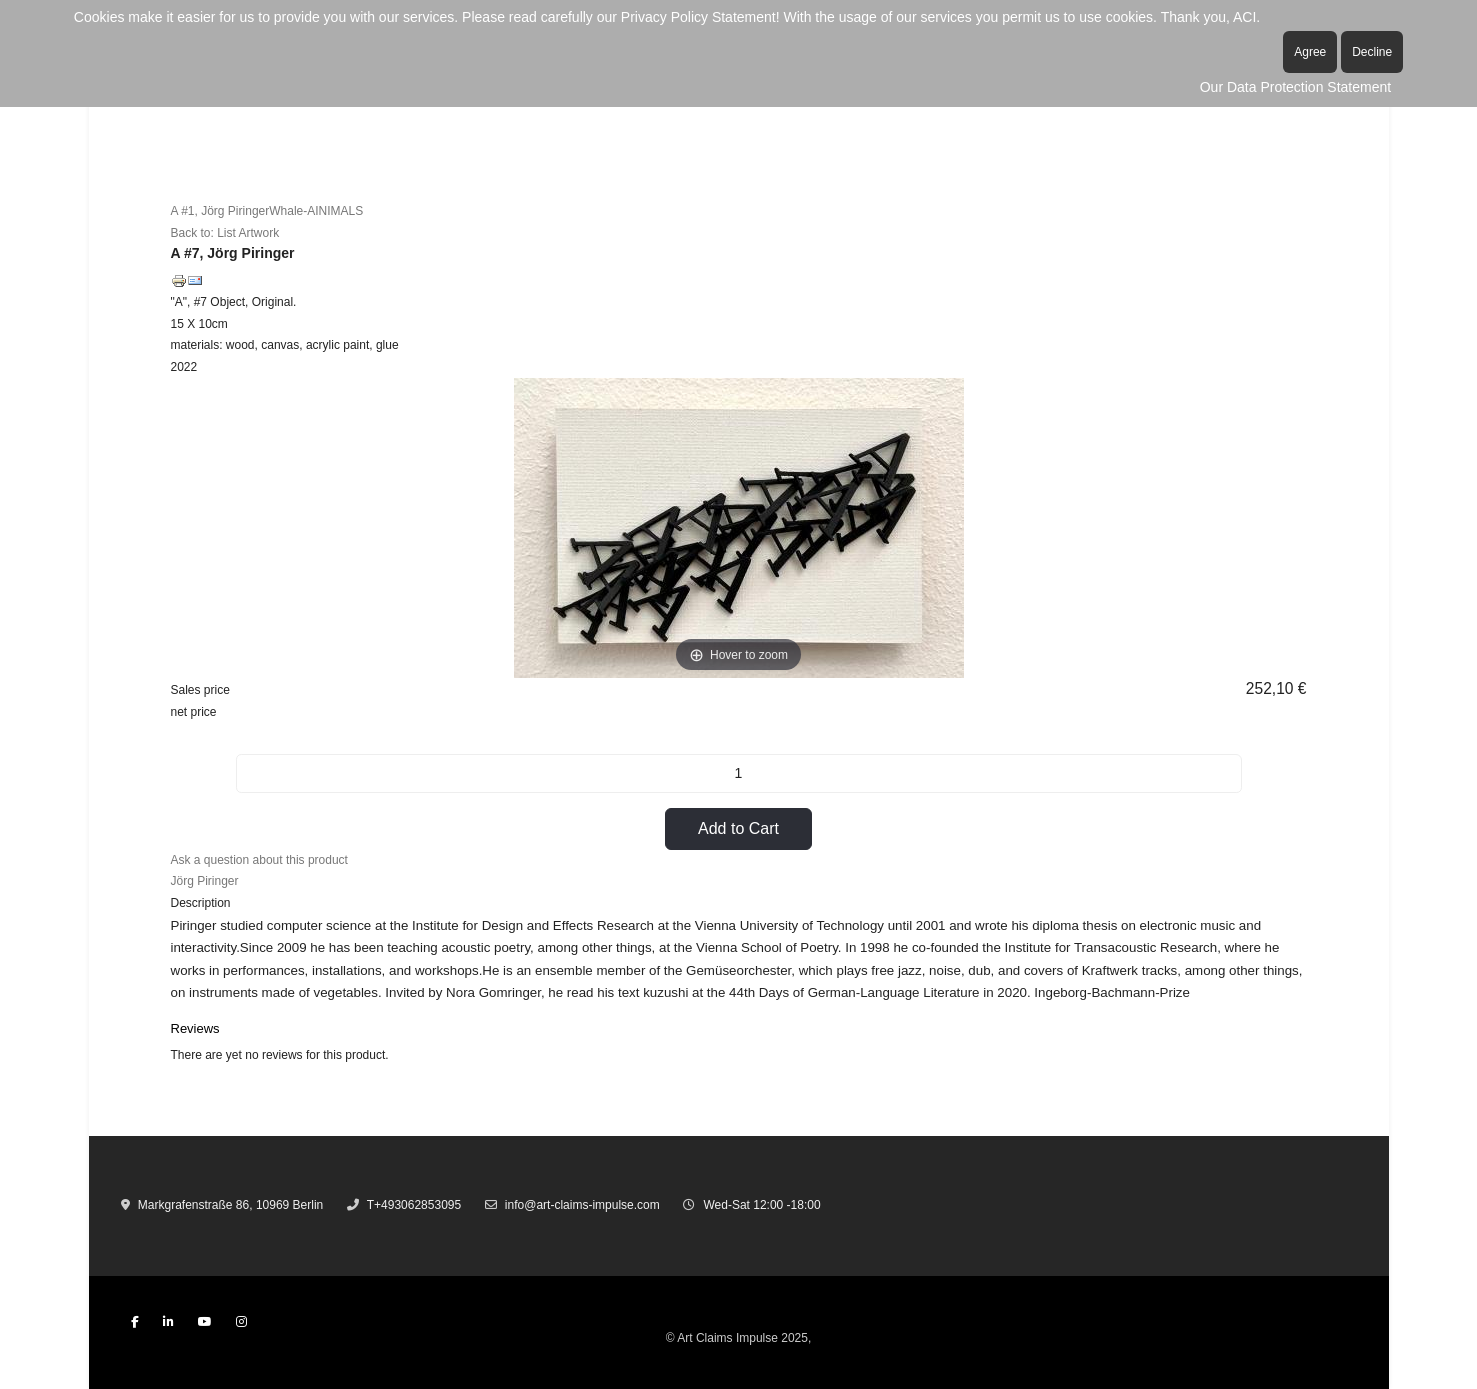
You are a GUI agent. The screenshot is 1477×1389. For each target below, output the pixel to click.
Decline (1372, 52)
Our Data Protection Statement (1295, 87)
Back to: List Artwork (225, 233)
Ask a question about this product (259, 860)
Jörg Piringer (205, 881)
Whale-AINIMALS (316, 211)
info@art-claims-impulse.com (582, 1205)
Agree (1310, 52)
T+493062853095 (414, 1205)
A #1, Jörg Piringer (220, 211)
